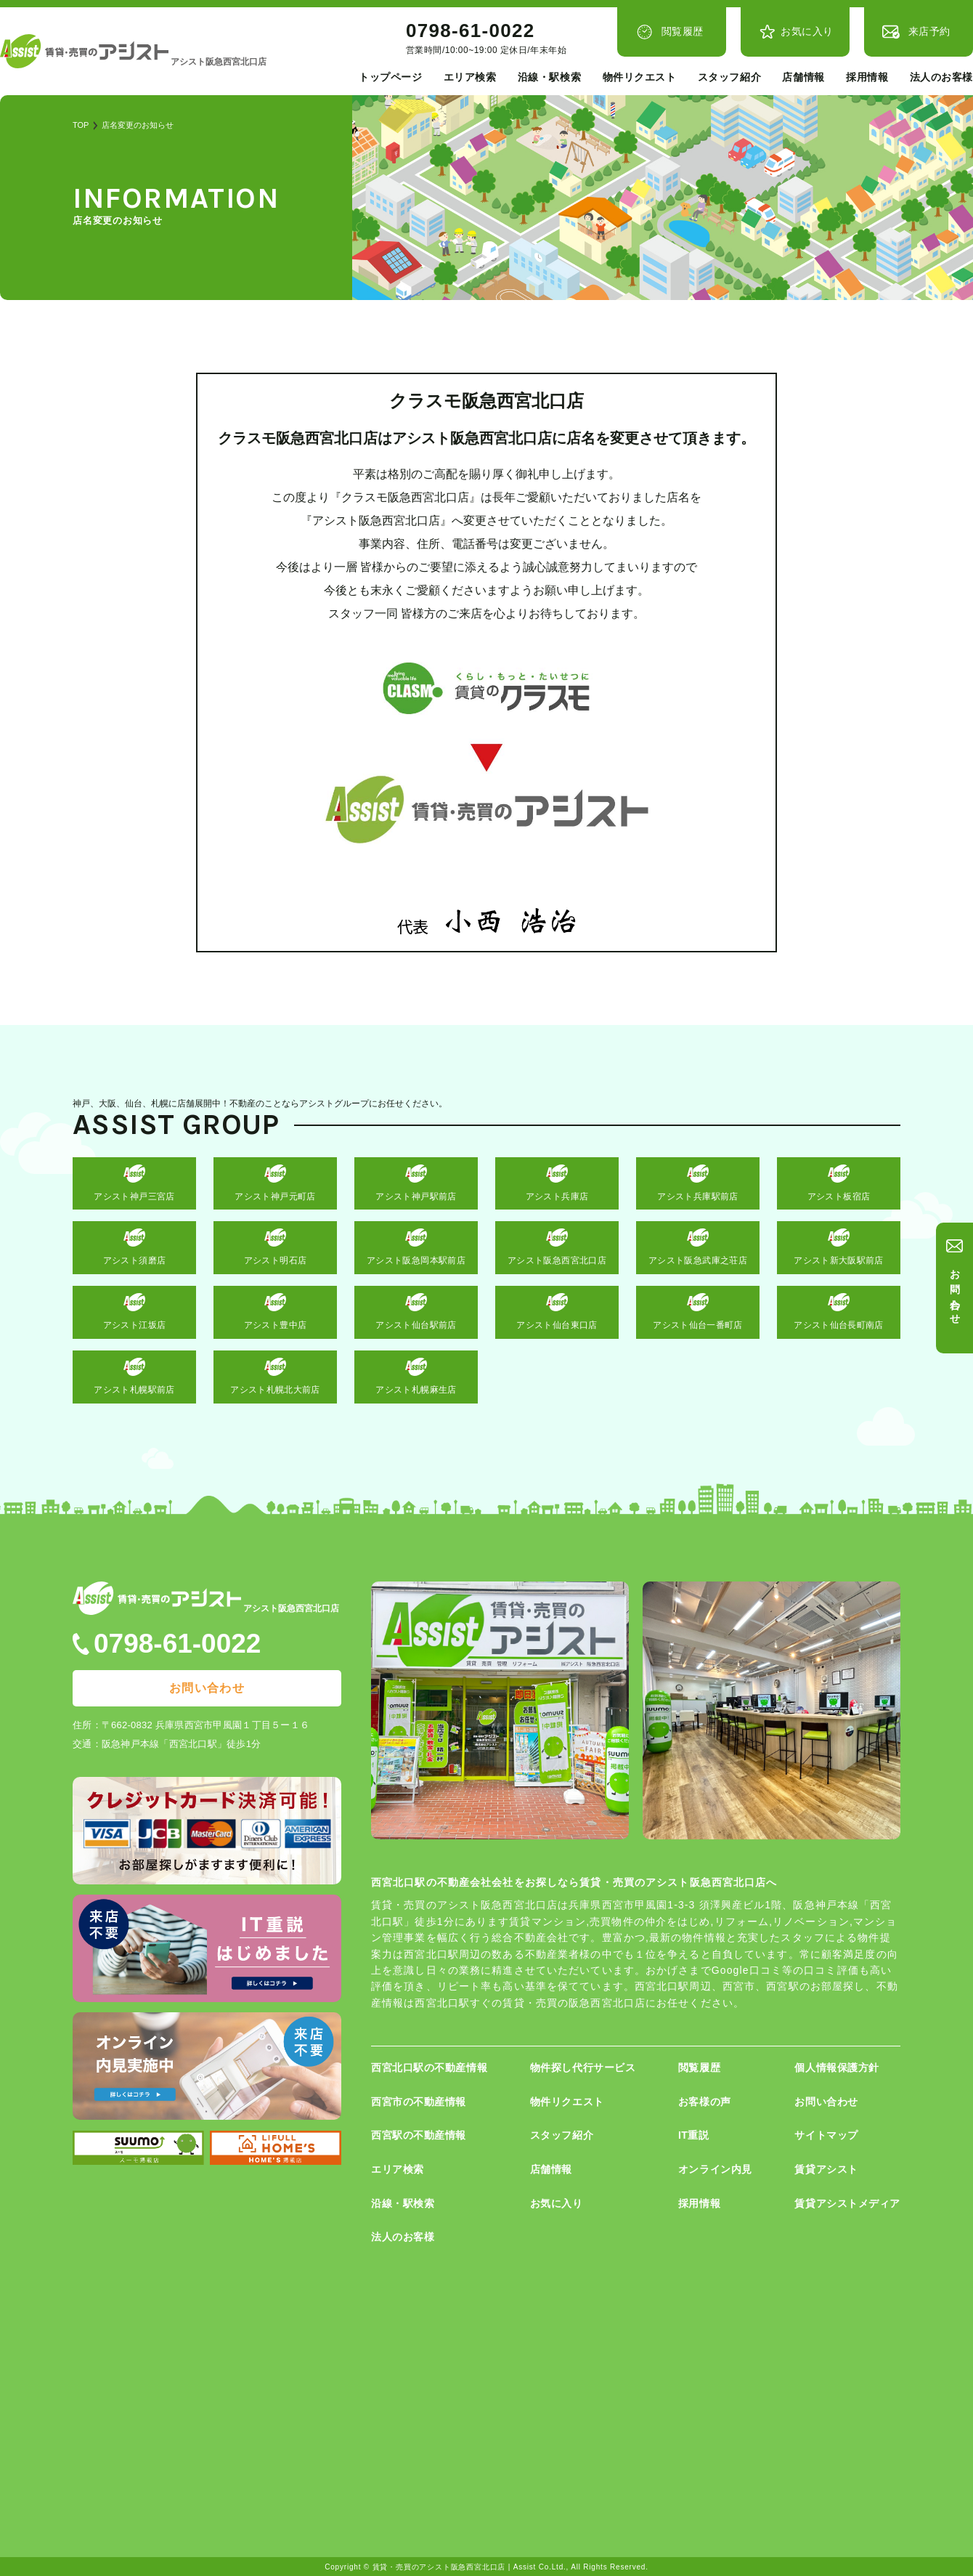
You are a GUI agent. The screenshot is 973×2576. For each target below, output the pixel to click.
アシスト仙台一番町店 (698, 1325)
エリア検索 (470, 77)
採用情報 (867, 77)
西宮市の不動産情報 (418, 2101)
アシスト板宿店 (839, 1196)
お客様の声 (704, 2101)
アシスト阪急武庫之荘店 (697, 1260)
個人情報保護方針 (836, 2067)
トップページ (390, 77)
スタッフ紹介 (729, 77)
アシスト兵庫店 (557, 1196)
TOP (81, 125)
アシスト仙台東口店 (556, 1325)
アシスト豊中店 (275, 1325)
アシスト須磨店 (134, 1260)
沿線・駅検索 (549, 77)
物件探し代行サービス (583, 2067)
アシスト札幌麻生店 (415, 1390)
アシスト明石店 (275, 1260)
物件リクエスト (640, 77)
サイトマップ (826, 2135)
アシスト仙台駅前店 (415, 1325)
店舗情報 (803, 77)
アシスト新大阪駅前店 (839, 1260)
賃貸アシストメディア (847, 2203)
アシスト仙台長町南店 (839, 1325)
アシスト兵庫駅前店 (697, 1196)
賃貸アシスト (826, 2169)
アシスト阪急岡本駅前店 (416, 1260)
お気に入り (807, 31)
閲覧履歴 (682, 31)
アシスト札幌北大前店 (275, 1390)
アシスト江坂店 (134, 1325)
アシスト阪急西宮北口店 (557, 1260)
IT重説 (693, 2135)
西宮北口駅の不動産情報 (429, 2067)
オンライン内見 (715, 2169)
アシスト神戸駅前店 (415, 1196)
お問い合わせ (955, 1291)
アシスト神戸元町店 (275, 1196)
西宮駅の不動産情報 (418, 2135)
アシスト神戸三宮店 (134, 1196)
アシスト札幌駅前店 (134, 1390)
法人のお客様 (941, 77)
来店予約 (929, 31)
